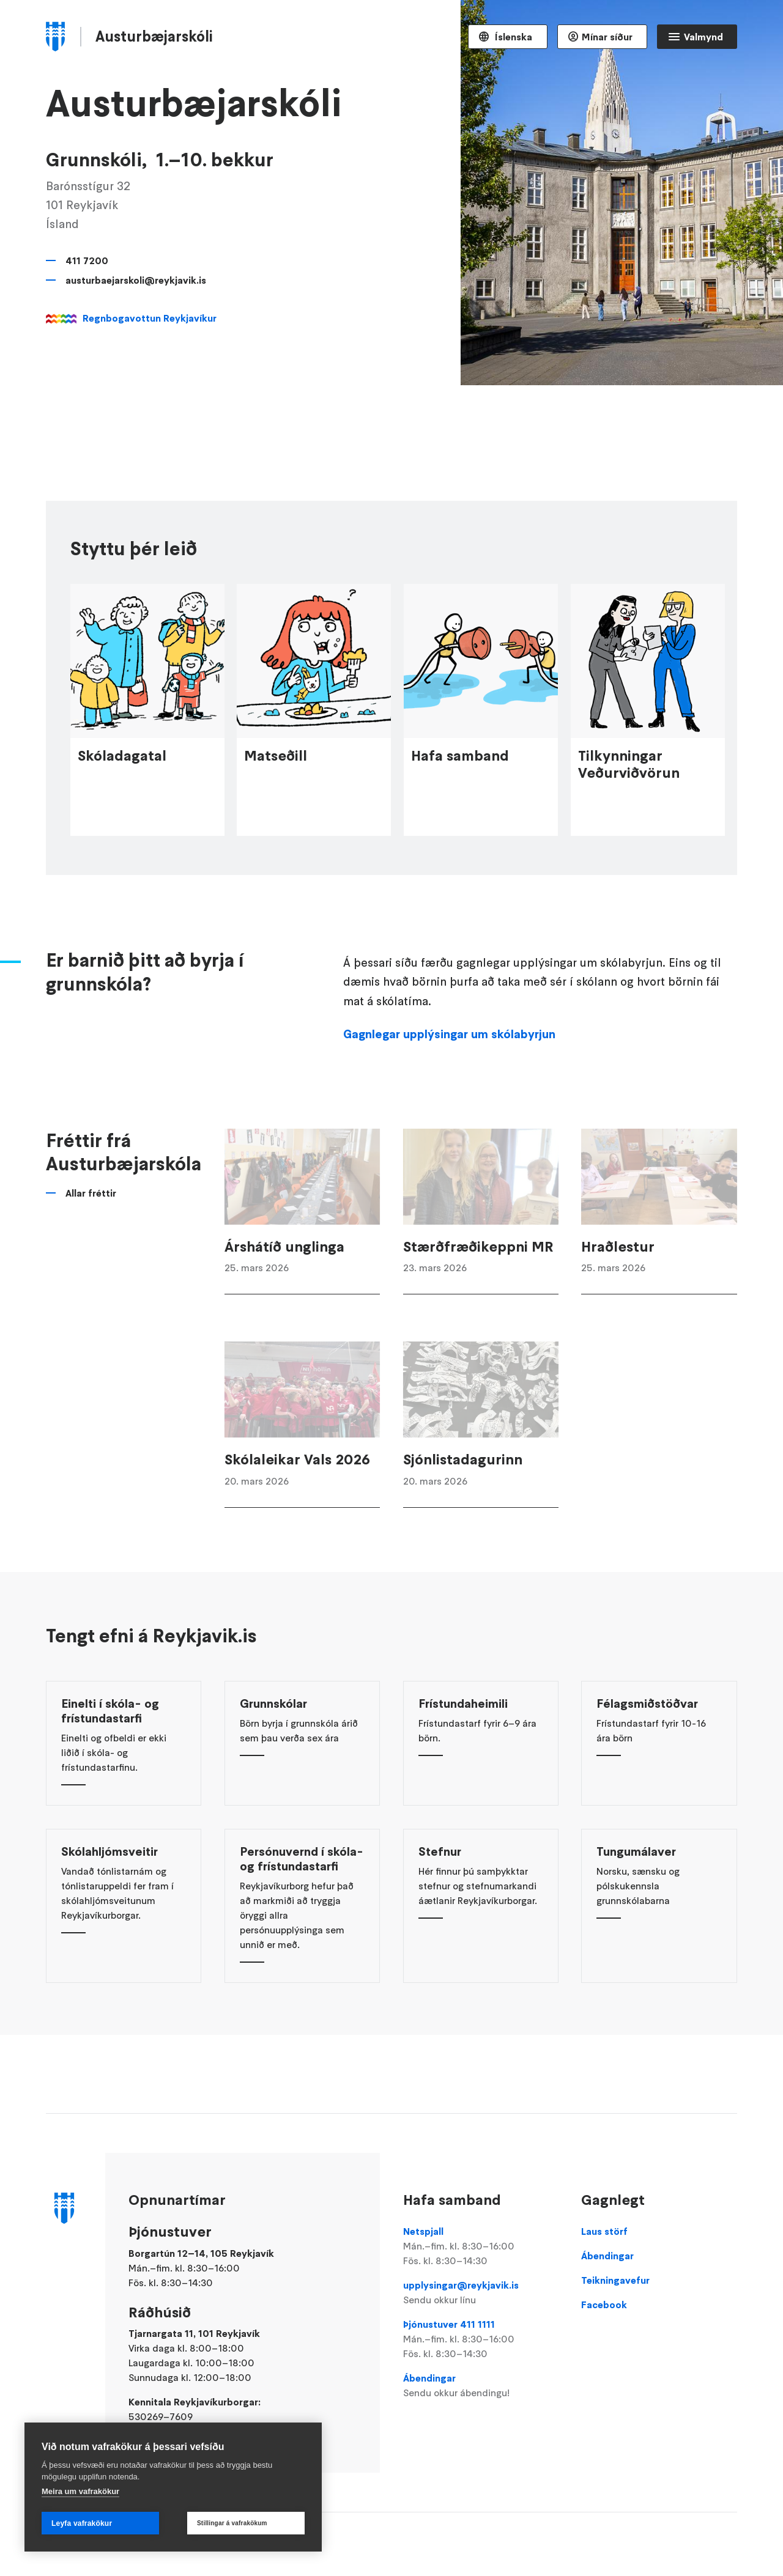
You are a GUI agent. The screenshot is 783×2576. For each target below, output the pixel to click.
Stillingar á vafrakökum (232, 2523)
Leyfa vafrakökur (81, 2523)
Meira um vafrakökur (80, 2491)
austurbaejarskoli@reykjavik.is (135, 280)
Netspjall (480, 2246)
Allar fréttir (90, 1215)
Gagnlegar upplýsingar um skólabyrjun (449, 1056)
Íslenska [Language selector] (512, 37)
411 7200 (86, 260)
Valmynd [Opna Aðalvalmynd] (703, 37)
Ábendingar (480, 2386)
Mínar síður (607, 37)
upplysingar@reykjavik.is (480, 2293)
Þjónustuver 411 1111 (480, 2339)
